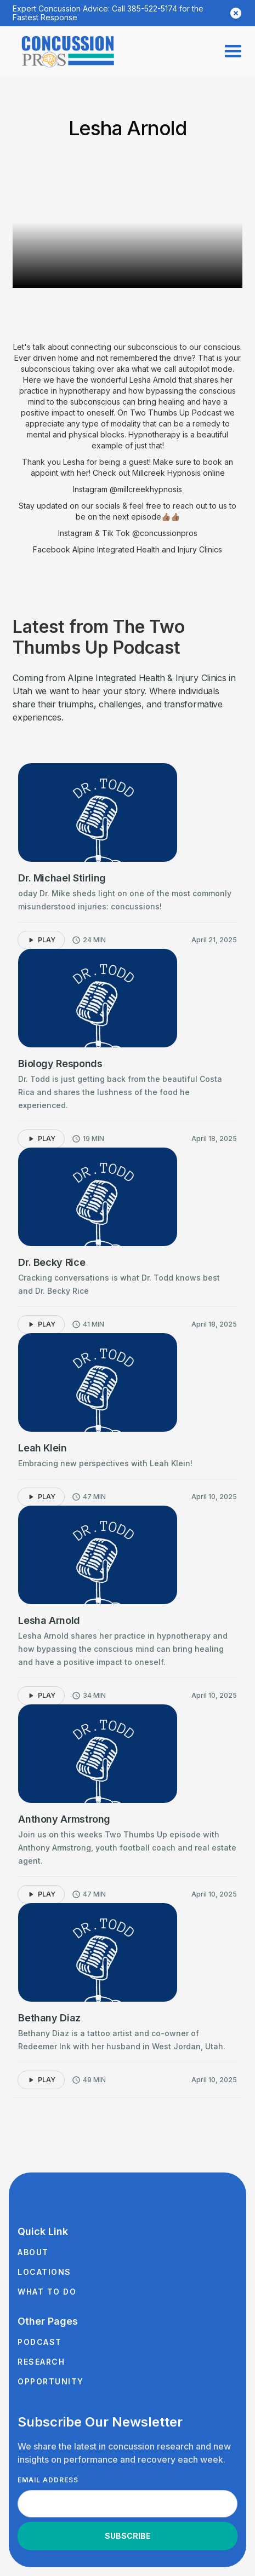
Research (41, 2361)
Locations (44, 2272)
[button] (233, 51)
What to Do (47, 2291)
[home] (68, 51)
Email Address (48, 2480)
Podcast (40, 2342)
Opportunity (51, 2381)
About (33, 2252)
